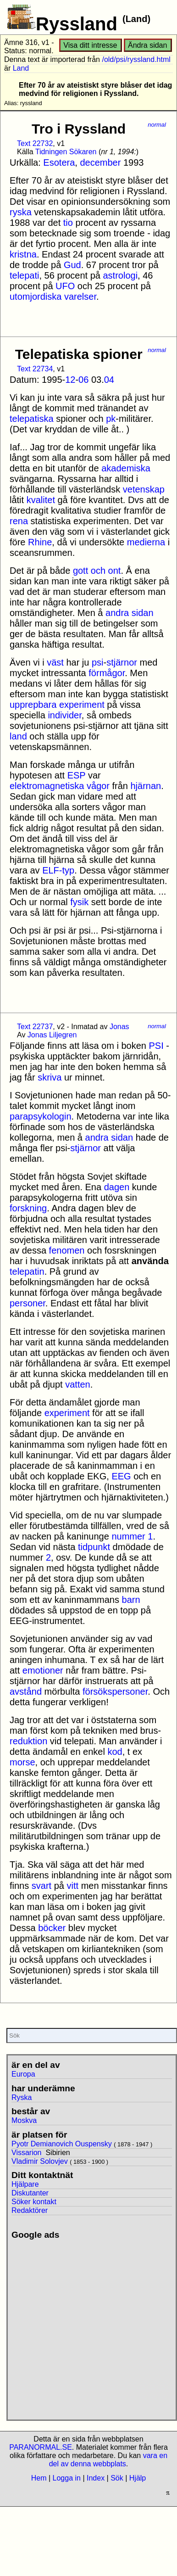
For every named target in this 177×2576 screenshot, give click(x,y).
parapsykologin (41, 1116)
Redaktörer (29, 2210)
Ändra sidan (147, 45)
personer (27, 1303)
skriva (49, 1077)
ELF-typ (58, 870)
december (100, 162)
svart (41, 1886)
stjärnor (121, 662)
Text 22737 (35, 1026)
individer (64, 715)
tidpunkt (94, 1547)
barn (131, 1600)
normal (157, 124)
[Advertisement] (86, 2326)
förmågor (106, 673)
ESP (76, 775)
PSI (156, 1046)
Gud (72, 265)
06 (83, 380)
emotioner (42, 1670)
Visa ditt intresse (90, 45)
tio (68, 223)
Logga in (67, 2478)
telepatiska (32, 419)
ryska (21, 212)
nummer (128, 1536)
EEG (121, 1476)
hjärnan (145, 786)
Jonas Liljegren (52, 1035)
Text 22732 (35, 143)
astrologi (120, 275)
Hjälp (137, 2478)
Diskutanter (30, 2193)
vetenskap (144, 489)
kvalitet (41, 500)
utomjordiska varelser (53, 296)
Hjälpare (25, 2184)
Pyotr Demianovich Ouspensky (61, 2144)
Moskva (24, 2120)
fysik (79, 902)
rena (19, 521)
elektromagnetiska (47, 786)
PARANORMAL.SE (40, 2447)
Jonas (119, 1026)
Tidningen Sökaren (66, 152)
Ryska (21, 2097)
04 (109, 380)
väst (55, 662)
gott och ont (97, 571)
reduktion (28, 1741)
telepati (24, 275)
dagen (117, 1187)
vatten (77, 1384)
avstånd (26, 1691)
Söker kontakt (33, 2202)
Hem (39, 2478)
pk (111, 419)
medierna (146, 542)
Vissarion (26, 2152)
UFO (65, 286)
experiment (82, 705)
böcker (52, 1928)
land (18, 736)
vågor (98, 786)
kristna (23, 254)
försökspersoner (115, 1691)
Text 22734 (35, 369)
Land (21, 68)
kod (115, 1752)
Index (96, 2478)
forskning (28, 1208)
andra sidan (129, 613)
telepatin (27, 1271)
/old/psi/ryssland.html (136, 59)
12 (70, 380)
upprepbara (33, 705)
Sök (117, 2478)
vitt (73, 1886)
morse (22, 1762)
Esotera (59, 162)
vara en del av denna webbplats (108, 2460)
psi (98, 662)
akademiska (125, 468)
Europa (23, 2074)
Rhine (40, 542)
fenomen (67, 1250)
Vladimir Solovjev (39, 2161)
